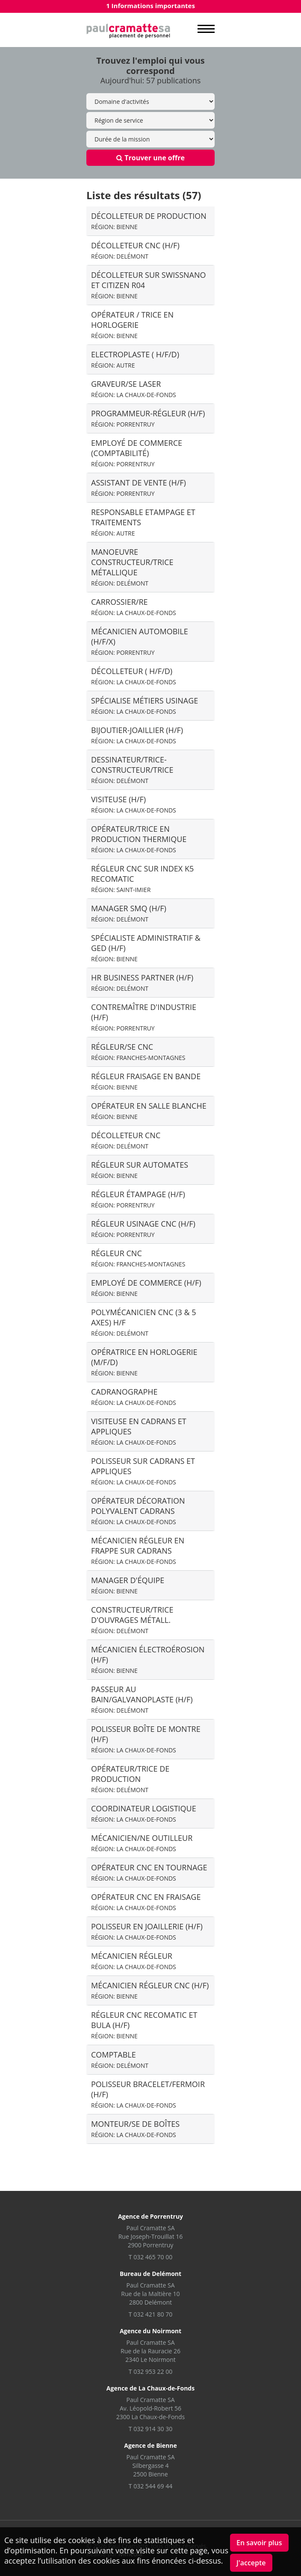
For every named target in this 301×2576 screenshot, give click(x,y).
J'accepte (251, 2562)
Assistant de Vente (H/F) (138, 487)
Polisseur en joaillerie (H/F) (147, 1931)
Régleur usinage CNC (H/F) (143, 1229)
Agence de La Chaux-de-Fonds (150, 2388)
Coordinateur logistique (143, 1813)
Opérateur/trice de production (130, 1778)
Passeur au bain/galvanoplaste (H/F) (142, 1699)
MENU (206, 29)
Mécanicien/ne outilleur (141, 1843)
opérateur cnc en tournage (149, 1872)
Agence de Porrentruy (150, 2216)
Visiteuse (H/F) (133, 804)
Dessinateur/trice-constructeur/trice (132, 769)
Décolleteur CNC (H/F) (135, 250)
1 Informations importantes (150, 5)
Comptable (119, 2059)
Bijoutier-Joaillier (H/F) (137, 735)
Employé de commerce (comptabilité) (136, 453)
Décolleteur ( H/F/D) (133, 676)
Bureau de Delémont (150, 2274)
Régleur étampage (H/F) (138, 1199)
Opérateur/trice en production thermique (138, 839)
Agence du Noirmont (150, 2331)
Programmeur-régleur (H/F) (148, 418)
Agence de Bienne (150, 2445)
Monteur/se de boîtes (135, 2129)
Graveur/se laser (133, 389)
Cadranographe (133, 1397)
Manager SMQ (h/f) (128, 913)
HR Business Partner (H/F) (142, 982)
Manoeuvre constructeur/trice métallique (132, 567)
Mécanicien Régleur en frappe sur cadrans (137, 1550)
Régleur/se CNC (138, 1052)
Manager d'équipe (127, 1585)
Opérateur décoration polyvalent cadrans (138, 1511)
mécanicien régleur (133, 1961)
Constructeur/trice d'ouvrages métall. (132, 1619)
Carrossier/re (133, 607)
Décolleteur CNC (125, 1140)
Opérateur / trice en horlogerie (132, 324)
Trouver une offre (150, 157)
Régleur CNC (138, 1258)
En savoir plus (259, 2542)
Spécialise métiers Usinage (144, 705)
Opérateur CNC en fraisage (146, 1902)
